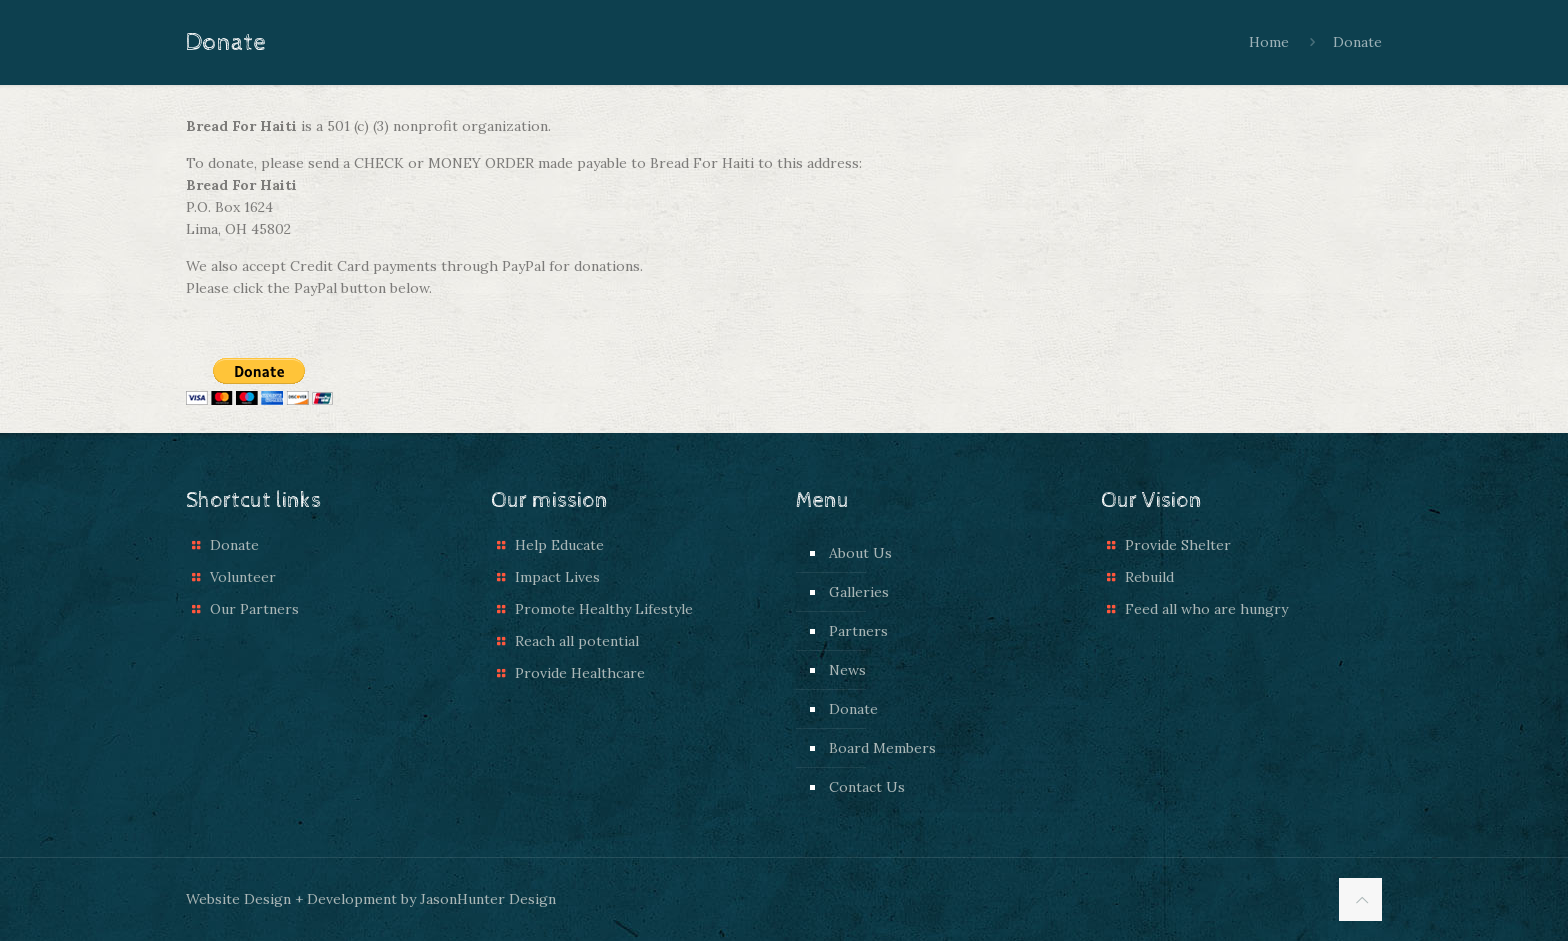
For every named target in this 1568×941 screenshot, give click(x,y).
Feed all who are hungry (1206, 609)
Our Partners (254, 609)
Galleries (859, 592)
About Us (860, 553)
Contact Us (867, 787)
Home (1269, 42)
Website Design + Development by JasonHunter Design (371, 899)
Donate (1357, 42)
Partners (858, 631)
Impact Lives (557, 577)
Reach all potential (577, 641)
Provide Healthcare (580, 673)
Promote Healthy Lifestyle (604, 609)
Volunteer (243, 577)
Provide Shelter (1178, 545)
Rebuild (1149, 577)
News (847, 670)
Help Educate (559, 545)
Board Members (882, 748)
